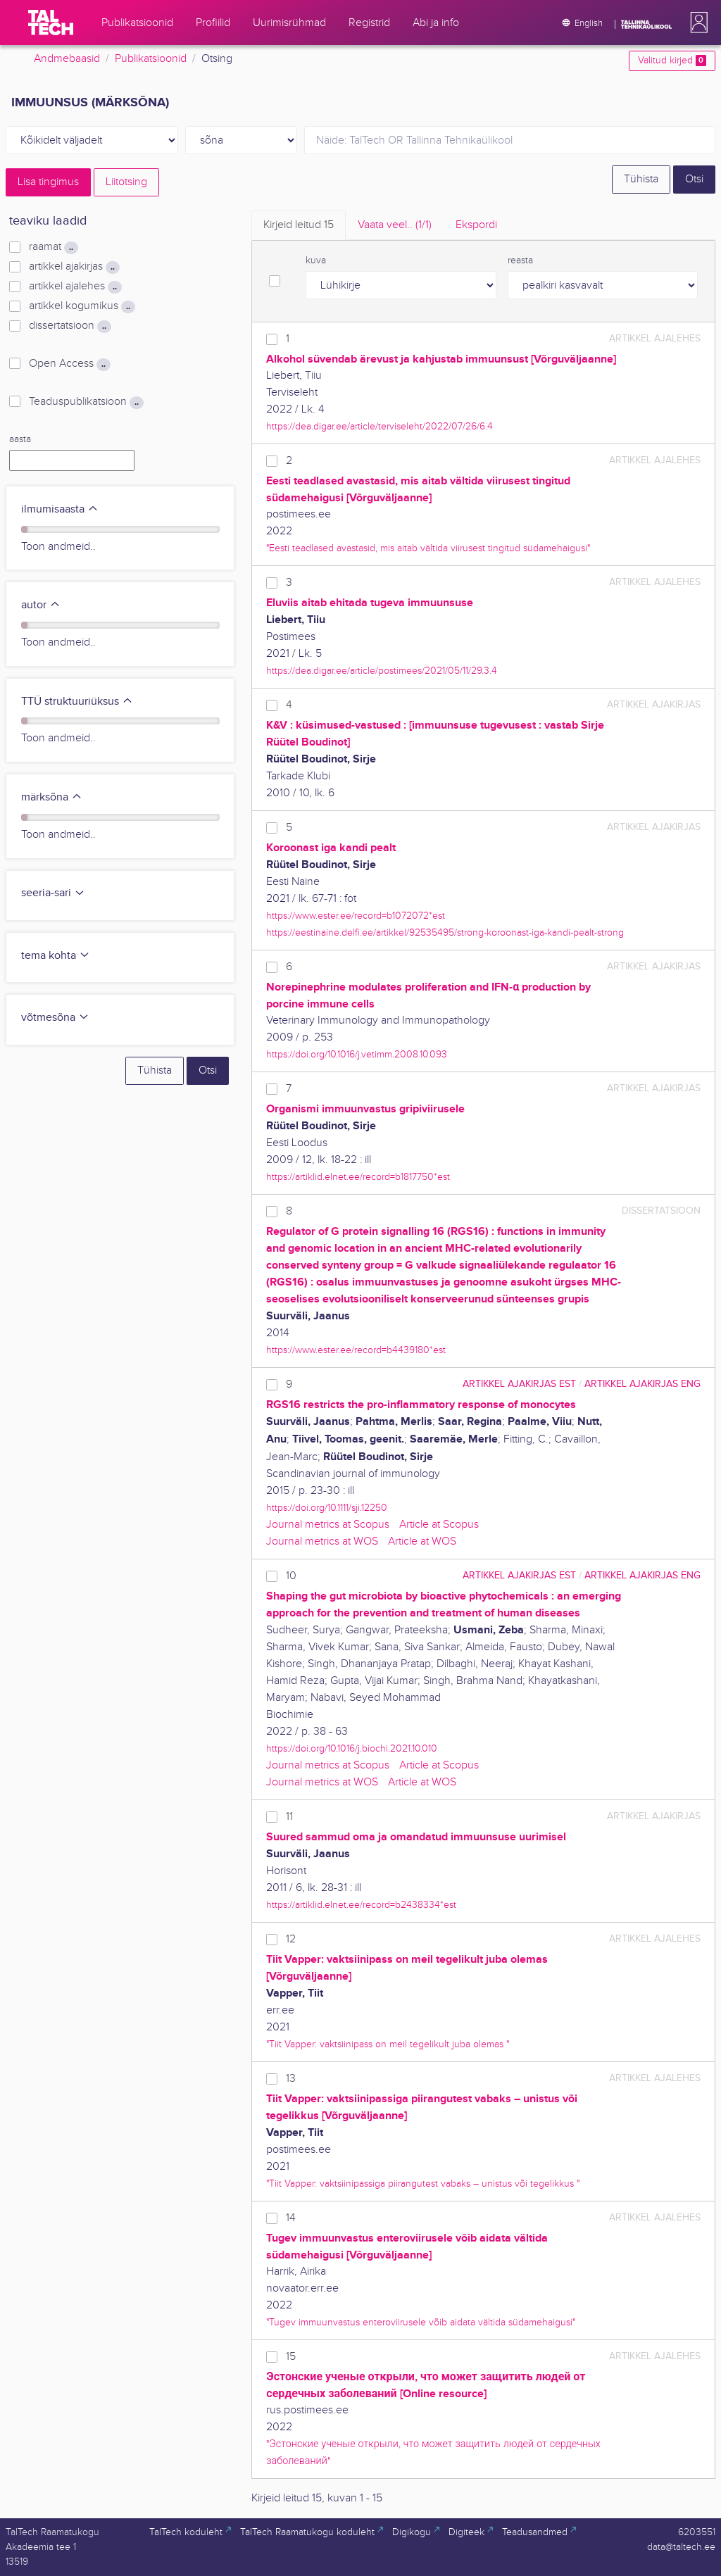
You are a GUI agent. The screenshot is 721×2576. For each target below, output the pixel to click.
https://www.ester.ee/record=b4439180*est (356, 1350)
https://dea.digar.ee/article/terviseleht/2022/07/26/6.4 (379, 426)
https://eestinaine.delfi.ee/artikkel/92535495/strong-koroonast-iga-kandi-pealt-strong (445, 932)
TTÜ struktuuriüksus (77, 701)
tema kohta (55, 955)
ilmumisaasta (60, 509)
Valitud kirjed (672, 60)
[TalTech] (50, 22)
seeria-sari (53, 893)
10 (291, 1576)
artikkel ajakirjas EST (519, 1384)
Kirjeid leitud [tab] (298, 225)
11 (289, 1816)
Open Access (70, 364)
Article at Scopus (439, 1524)
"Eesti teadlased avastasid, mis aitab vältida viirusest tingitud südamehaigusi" (428, 548)
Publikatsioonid (151, 58)
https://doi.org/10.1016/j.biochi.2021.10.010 (351, 1748)
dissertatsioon (70, 326)
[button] (696, 22)
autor (41, 605)
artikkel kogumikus (82, 306)
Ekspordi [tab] (476, 225)
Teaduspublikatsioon (86, 402)
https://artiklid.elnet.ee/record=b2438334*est (361, 1905)
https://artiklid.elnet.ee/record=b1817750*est (358, 1177)
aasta (20, 439)
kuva (316, 260)
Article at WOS (422, 1541)
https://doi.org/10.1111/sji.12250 (326, 1508)
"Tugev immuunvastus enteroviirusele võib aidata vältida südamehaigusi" (420, 2322)
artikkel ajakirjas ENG (642, 1384)
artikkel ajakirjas (74, 267)
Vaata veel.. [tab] (395, 225)
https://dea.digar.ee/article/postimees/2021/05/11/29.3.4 (381, 671)
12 (291, 1939)
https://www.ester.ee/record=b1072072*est (355, 916)
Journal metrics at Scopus (327, 1524)
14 (291, 2218)
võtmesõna (55, 1017)
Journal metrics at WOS (322, 1541)
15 (291, 2356)
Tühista (641, 179)
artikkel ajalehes (75, 286)
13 (291, 2078)
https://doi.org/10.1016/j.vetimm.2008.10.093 (356, 1054)
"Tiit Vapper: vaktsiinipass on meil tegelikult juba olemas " (387, 2044)
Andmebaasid (67, 58)
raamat (53, 247)
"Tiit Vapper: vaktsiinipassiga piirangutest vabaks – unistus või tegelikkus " (422, 2183)
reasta (520, 260)
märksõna (51, 797)
